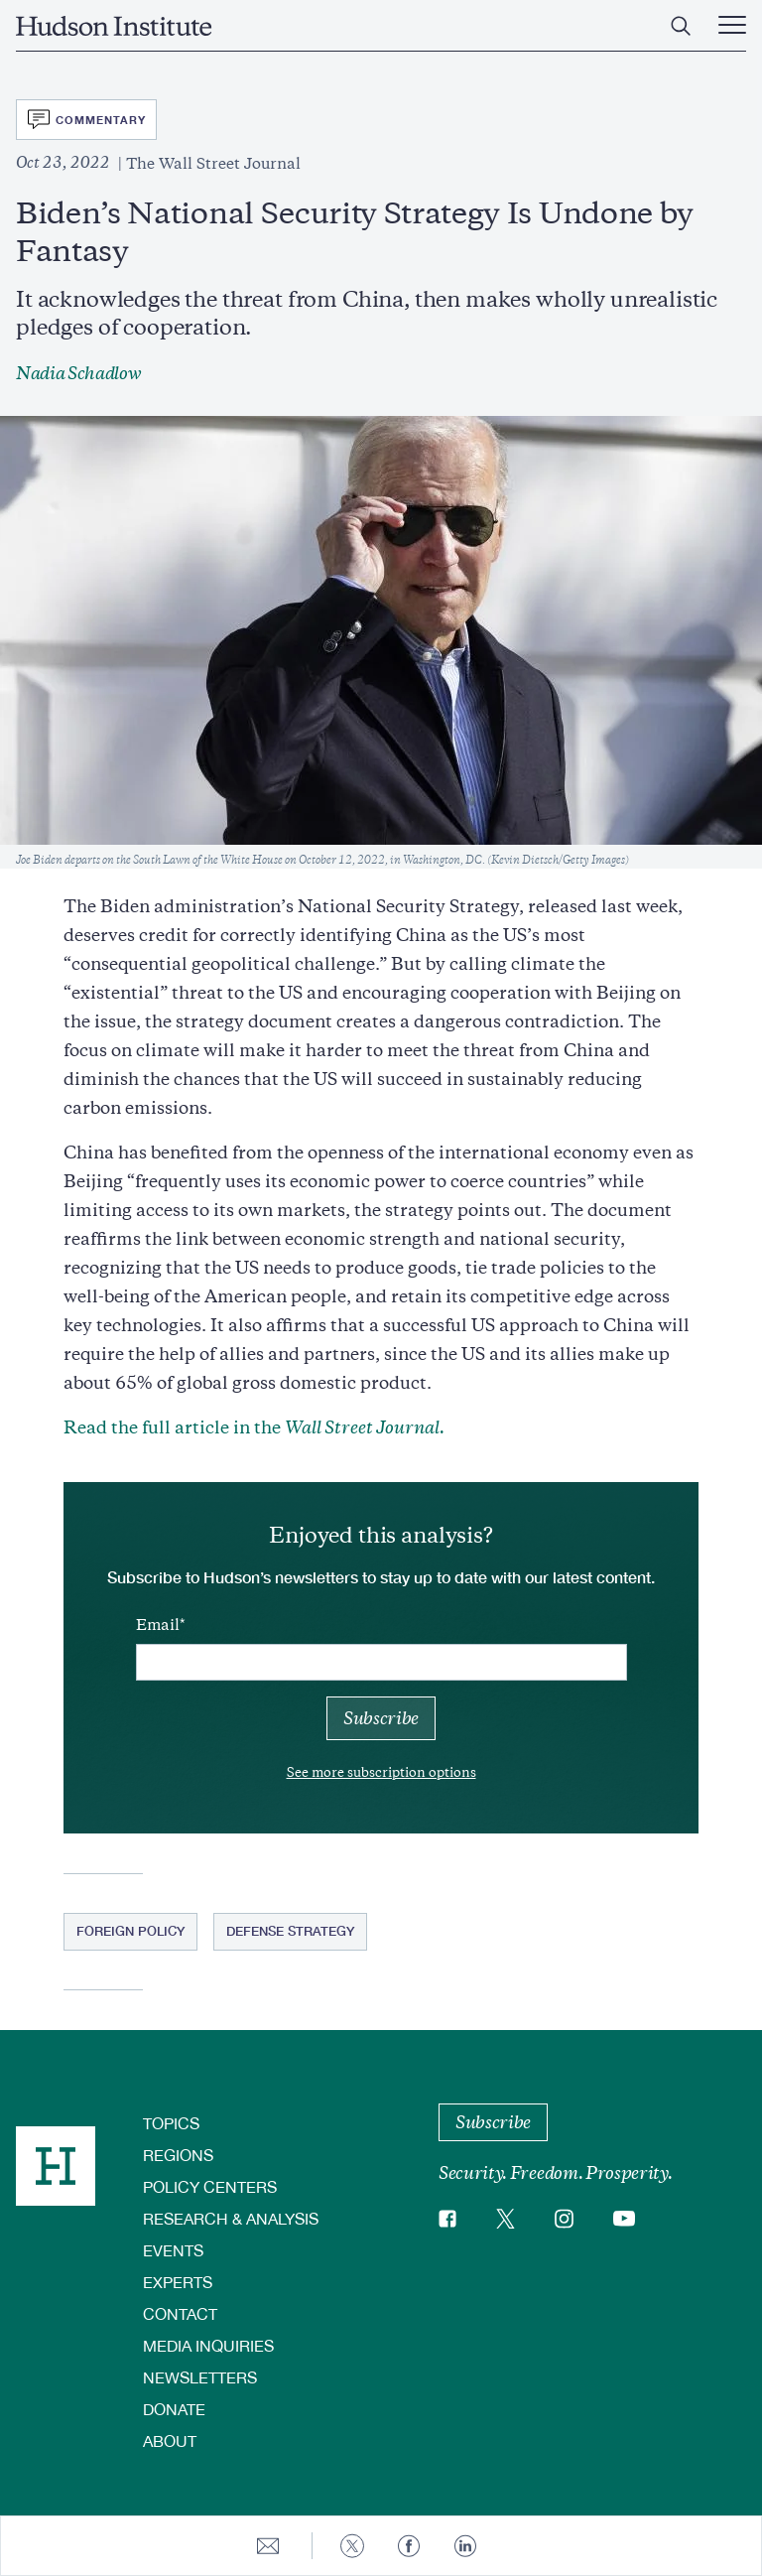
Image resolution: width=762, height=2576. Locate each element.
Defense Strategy (290, 1931)
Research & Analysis (230, 2218)
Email (158, 1625)
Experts (177, 2281)
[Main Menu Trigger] (732, 26)
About (169, 2440)
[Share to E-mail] (268, 2545)
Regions (178, 2154)
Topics (171, 2122)
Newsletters (200, 2377)
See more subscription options (381, 1772)
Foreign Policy (130, 1931)
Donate (174, 2408)
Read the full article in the (256, 1427)
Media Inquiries (208, 2345)
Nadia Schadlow (79, 373)
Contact (180, 2313)
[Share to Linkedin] (465, 2545)
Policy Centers (210, 2186)
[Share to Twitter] (352, 2545)
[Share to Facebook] (409, 2545)
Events (173, 2249)
